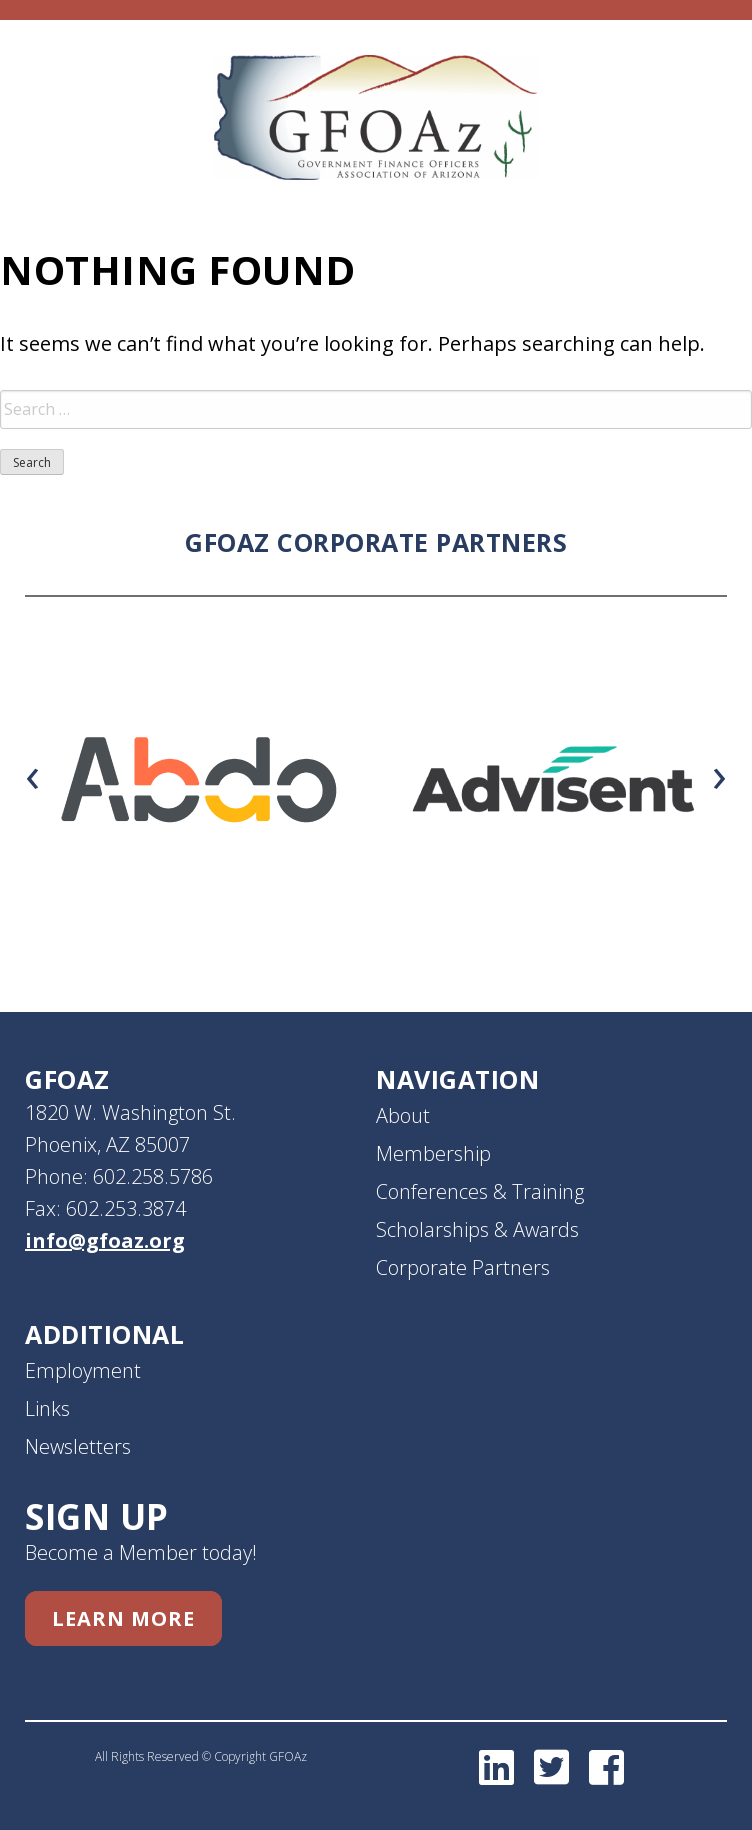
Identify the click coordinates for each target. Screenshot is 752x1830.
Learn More (123, 1618)
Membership (433, 1153)
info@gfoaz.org (105, 1240)
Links (47, 1408)
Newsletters (78, 1446)
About (403, 1115)
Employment (83, 1370)
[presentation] (32, 773)
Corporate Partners (463, 1267)
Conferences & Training (480, 1191)
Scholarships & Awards (477, 1229)
